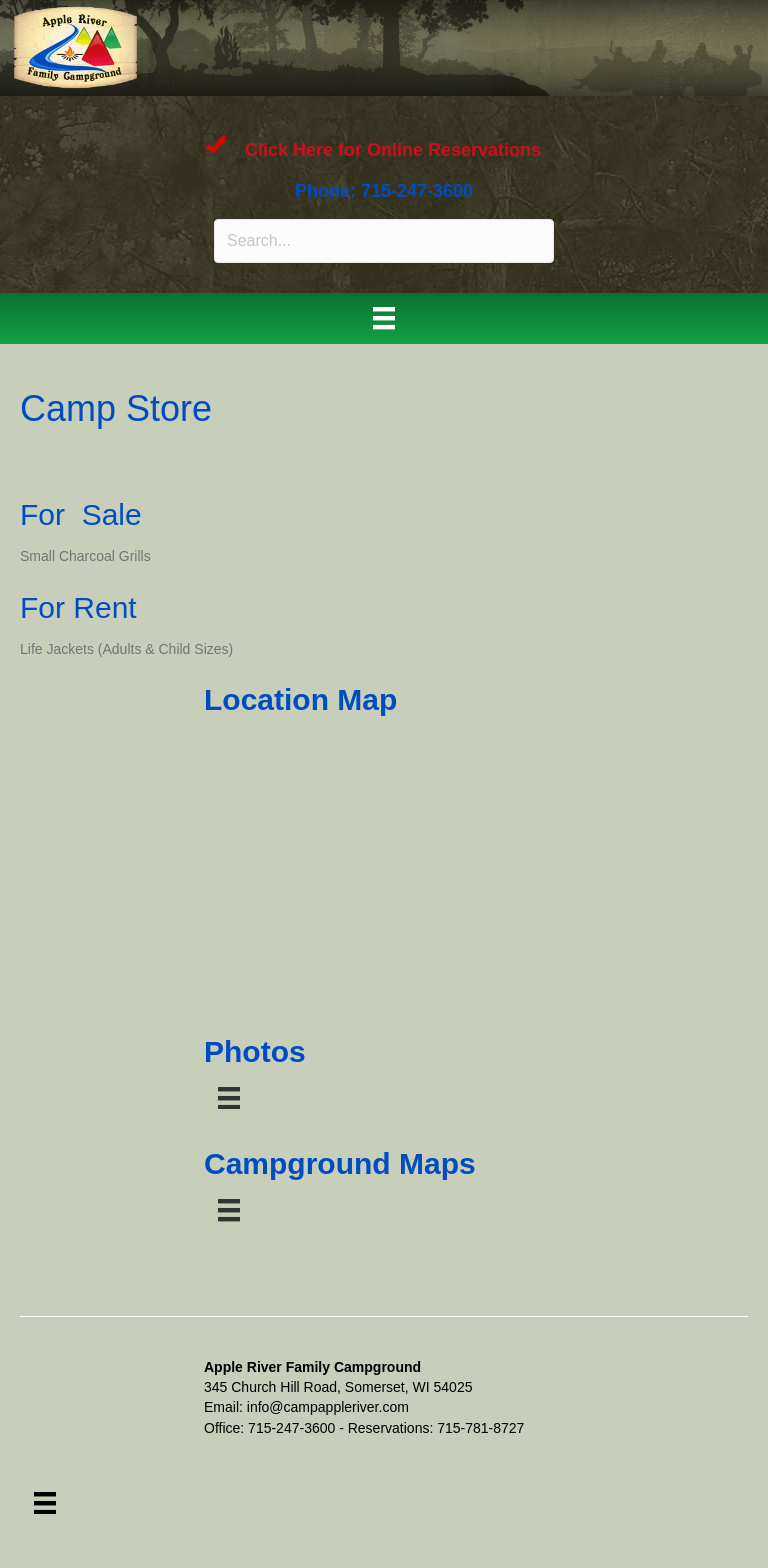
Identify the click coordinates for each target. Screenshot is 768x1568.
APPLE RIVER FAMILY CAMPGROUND (342, 44)
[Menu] (384, 318)
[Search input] (384, 241)
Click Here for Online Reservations (393, 151)
